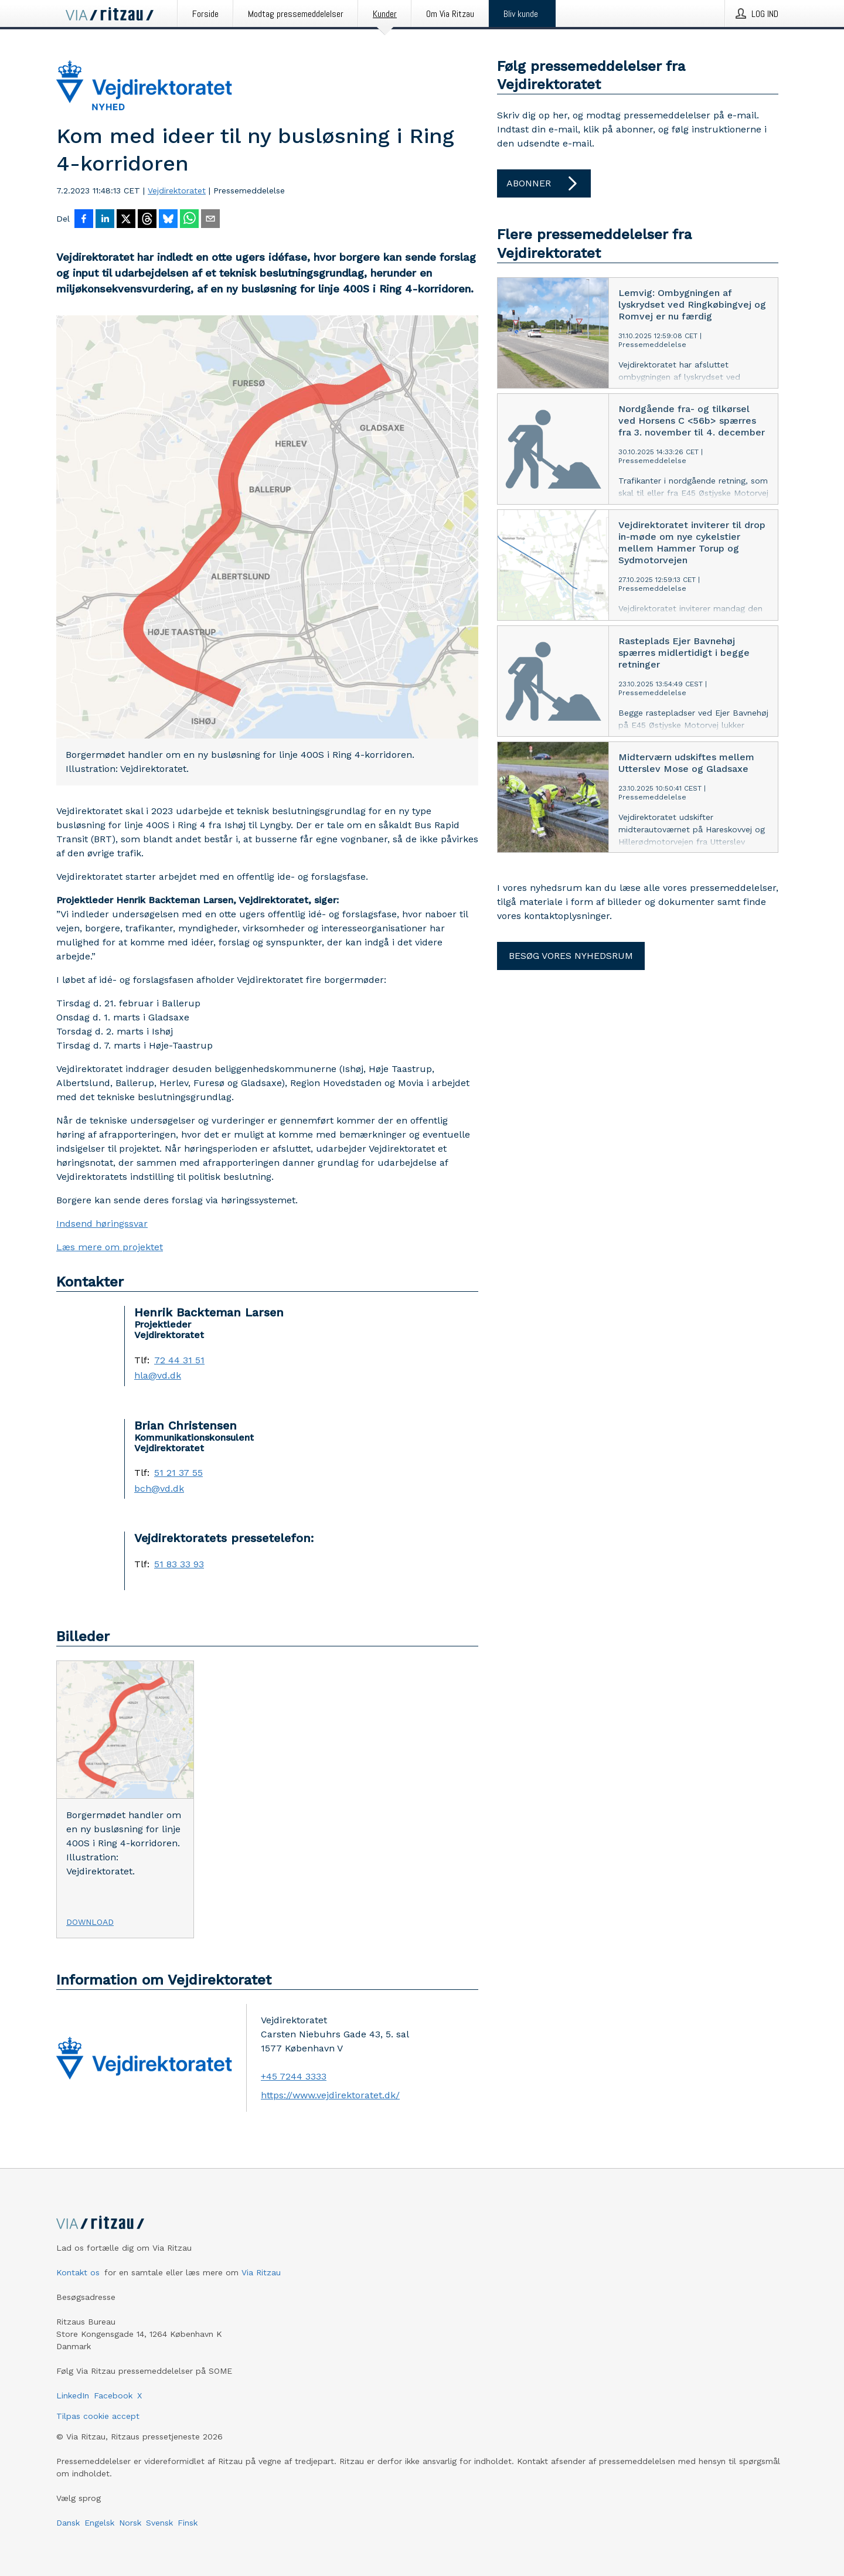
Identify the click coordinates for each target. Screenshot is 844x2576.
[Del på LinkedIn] (105, 219)
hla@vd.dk (157, 1375)
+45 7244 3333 (293, 2076)
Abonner (543, 183)
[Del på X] (126, 219)
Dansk (68, 2522)
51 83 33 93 (179, 1564)
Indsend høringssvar (102, 1223)
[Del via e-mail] (210, 219)
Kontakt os (78, 2272)
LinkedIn (72, 2395)
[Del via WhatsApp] (189, 219)
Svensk (159, 2522)
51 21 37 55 (178, 1473)
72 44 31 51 (179, 1360)
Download (90, 1922)
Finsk (188, 2522)
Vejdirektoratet (177, 190)
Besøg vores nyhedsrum (571, 955)
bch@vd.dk (159, 1488)
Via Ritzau (261, 2272)
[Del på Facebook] (83, 219)
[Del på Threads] (147, 219)
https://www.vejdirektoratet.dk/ (330, 2095)
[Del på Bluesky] (168, 219)
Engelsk (99, 2522)
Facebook (113, 2395)
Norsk (130, 2522)
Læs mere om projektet (109, 1247)
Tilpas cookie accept (97, 2416)
